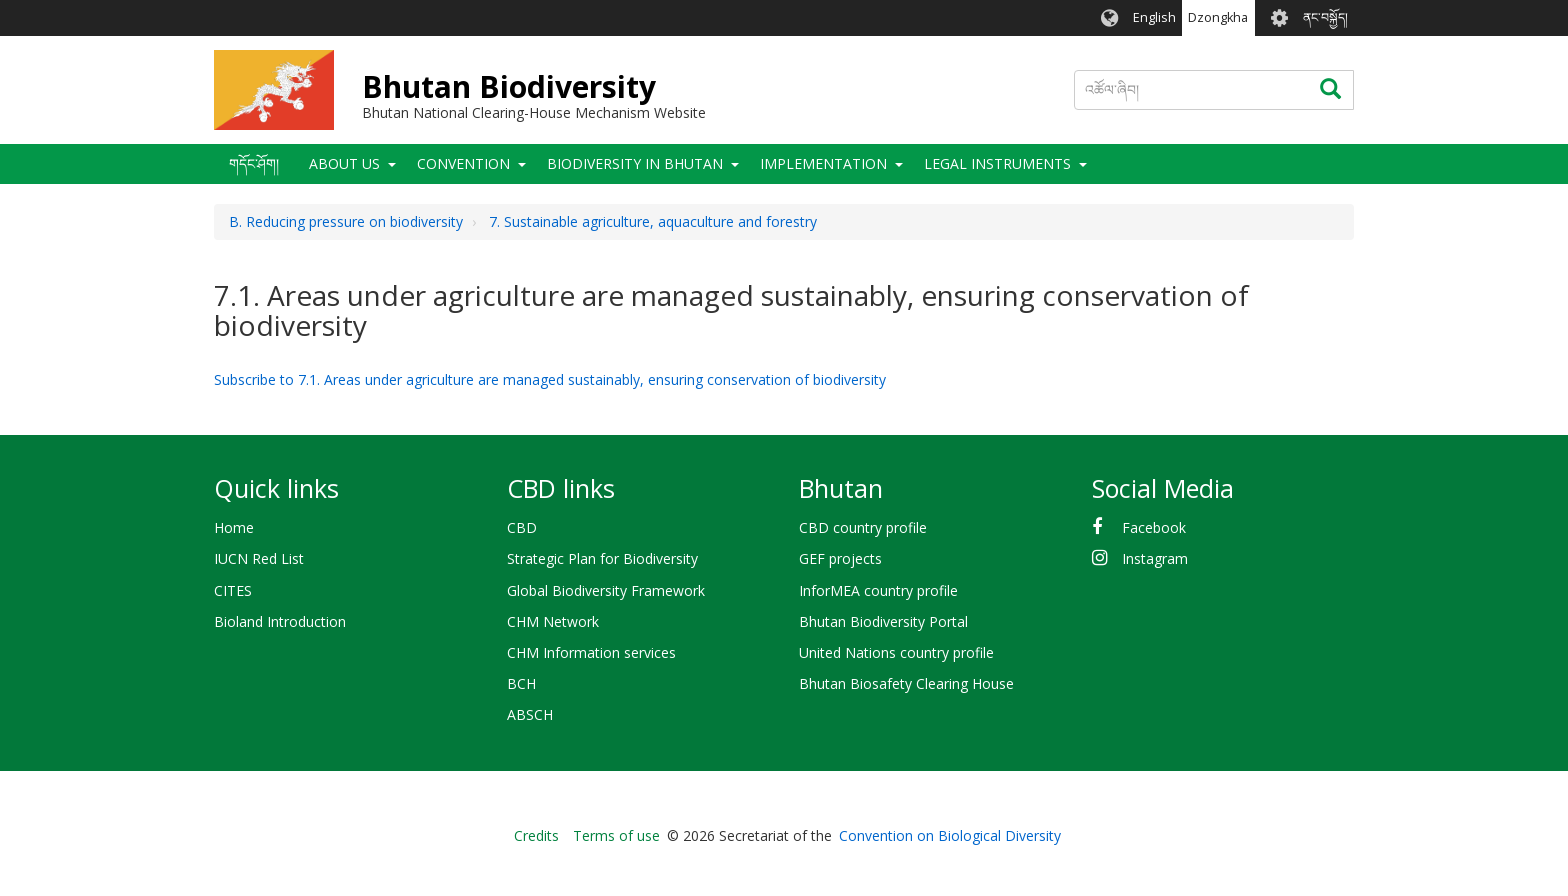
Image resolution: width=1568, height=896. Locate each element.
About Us (344, 163)
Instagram (1155, 558)
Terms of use (616, 835)
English (1154, 17)
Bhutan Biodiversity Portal (883, 621)
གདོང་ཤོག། (254, 163)
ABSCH (530, 714)
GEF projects (840, 558)
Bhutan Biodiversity (509, 86)
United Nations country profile (896, 652)
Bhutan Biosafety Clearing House (906, 683)
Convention (463, 163)
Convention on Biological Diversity (950, 835)
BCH (521, 683)
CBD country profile (863, 527)
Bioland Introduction (280, 621)
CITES (233, 590)
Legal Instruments (997, 163)
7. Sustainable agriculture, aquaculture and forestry (653, 221)
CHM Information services (591, 652)
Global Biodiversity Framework (606, 590)
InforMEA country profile (878, 590)
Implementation (823, 163)
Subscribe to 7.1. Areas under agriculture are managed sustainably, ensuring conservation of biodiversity (550, 379)
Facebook (1154, 527)
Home (234, 527)
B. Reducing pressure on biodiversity (346, 221)
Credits (536, 835)
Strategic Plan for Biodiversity (602, 558)
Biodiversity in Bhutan (635, 163)
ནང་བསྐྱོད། (1325, 17)
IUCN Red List (259, 558)
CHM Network (553, 621)
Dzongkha (1218, 17)
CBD (522, 527)
